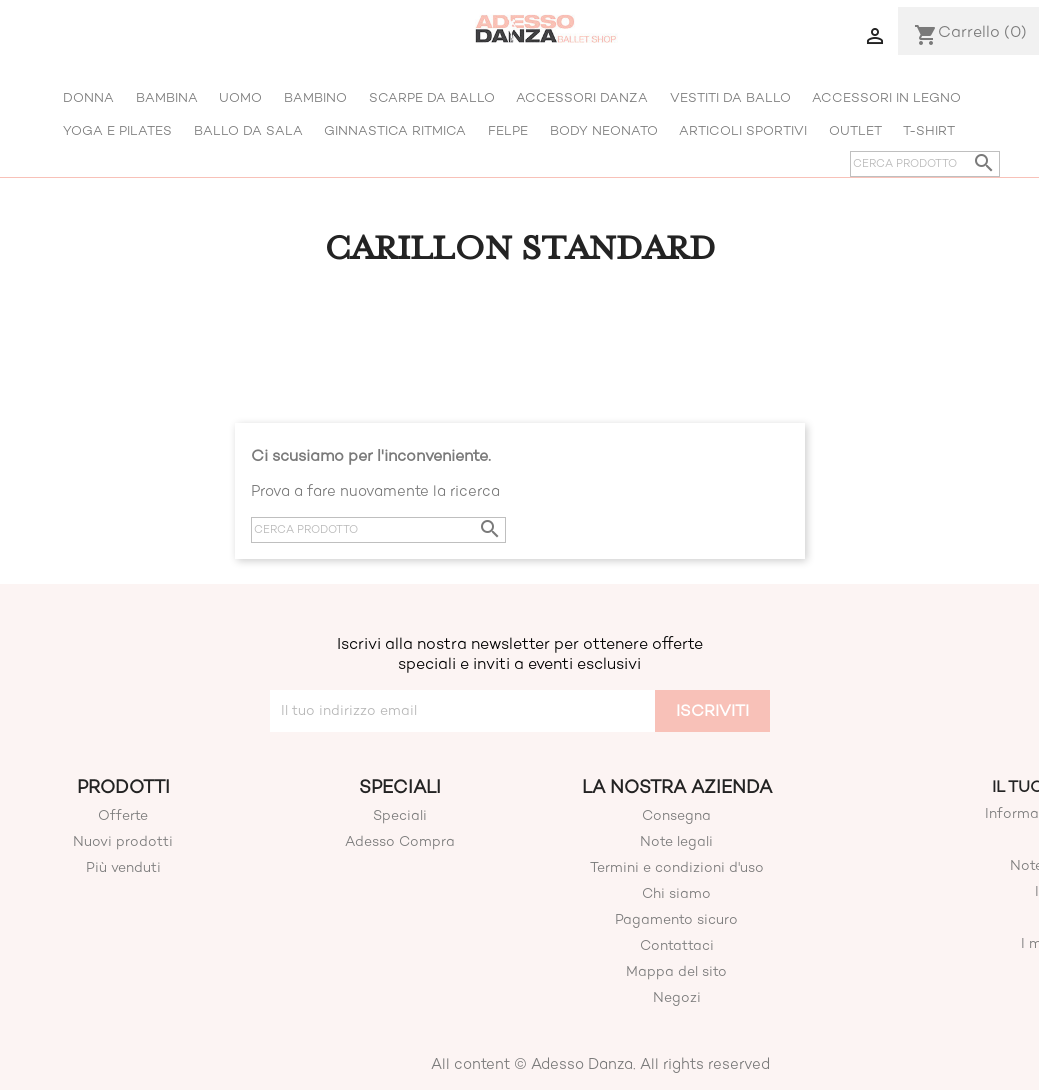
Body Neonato (604, 130)
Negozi (677, 997)
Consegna (676, 815)
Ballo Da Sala (248, 130)
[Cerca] (925, 164)
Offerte (123, 815)
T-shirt (929, 130)
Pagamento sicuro (676, 919)
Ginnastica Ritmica (395, 130)
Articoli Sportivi (743, 130)
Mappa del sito (676, 971)
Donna (88, 97)
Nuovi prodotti (123, 841)
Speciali (400, 815)
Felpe (508, 130)
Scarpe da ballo (432, 97)
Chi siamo (676, 893)
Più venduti (123, 867)
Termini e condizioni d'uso (677, 867)
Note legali (676, 841)
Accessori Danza (582, 97)
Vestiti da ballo (730, 97)
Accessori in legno (886, 97)
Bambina (167, 97)
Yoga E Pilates (117, 130)
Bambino (315, 97)
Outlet (855, 130)
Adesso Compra (400, 841)
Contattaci (677, 945)
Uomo (240, 97)
